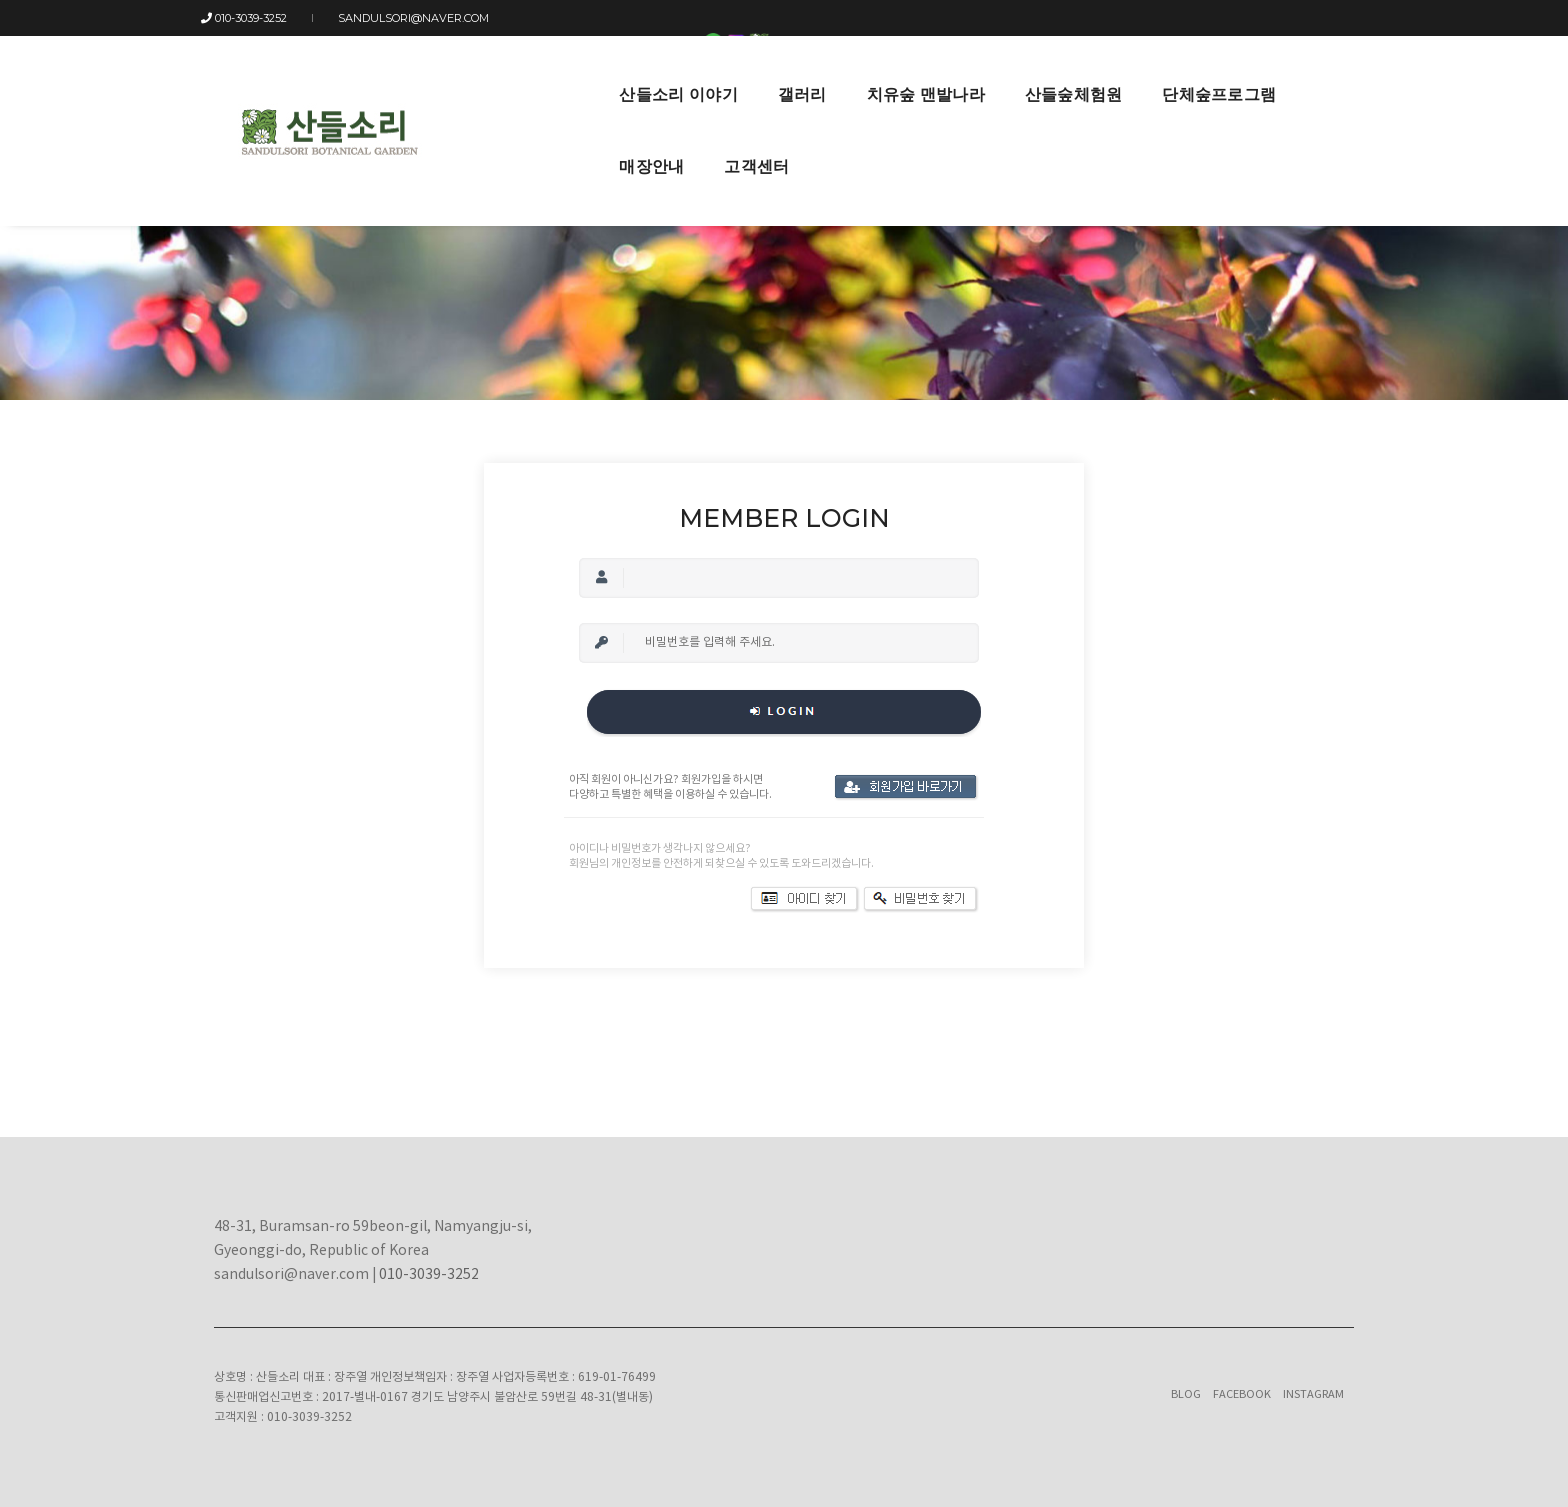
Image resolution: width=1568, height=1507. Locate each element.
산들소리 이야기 (488, 71)
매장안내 (1158, 71)
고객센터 (1263, 71)
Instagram (1313, 1394)
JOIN (1235, 18)
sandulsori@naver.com (404, 18)
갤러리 (611, 71)
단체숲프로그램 (1029, 71)
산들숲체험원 (882, 71)
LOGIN (1191, 18)
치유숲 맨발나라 (735, 71)
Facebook (1242, 1394)
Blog (1186, 1394)
